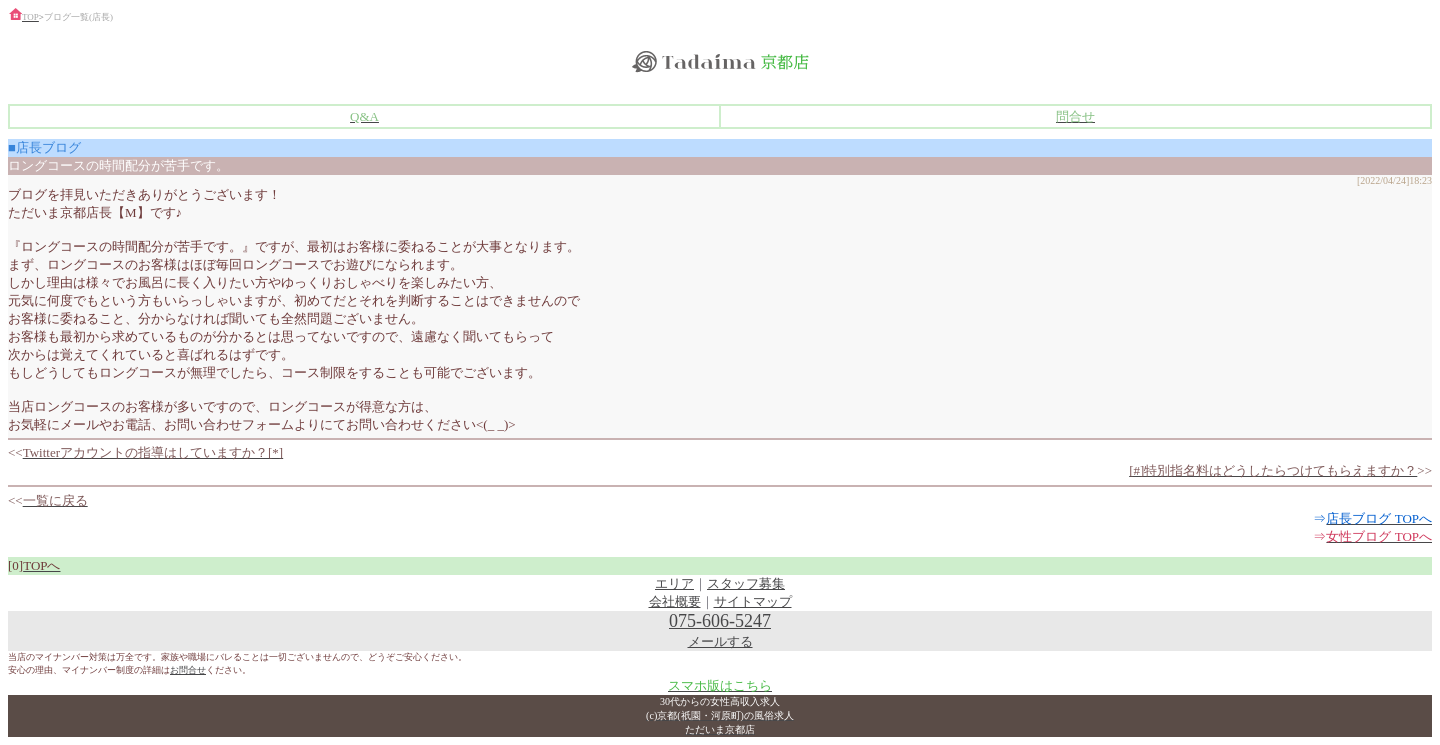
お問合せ (188, 670)
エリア (674, 583)
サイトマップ (753, 601)
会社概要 (675, 601)
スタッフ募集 (746, 583)
